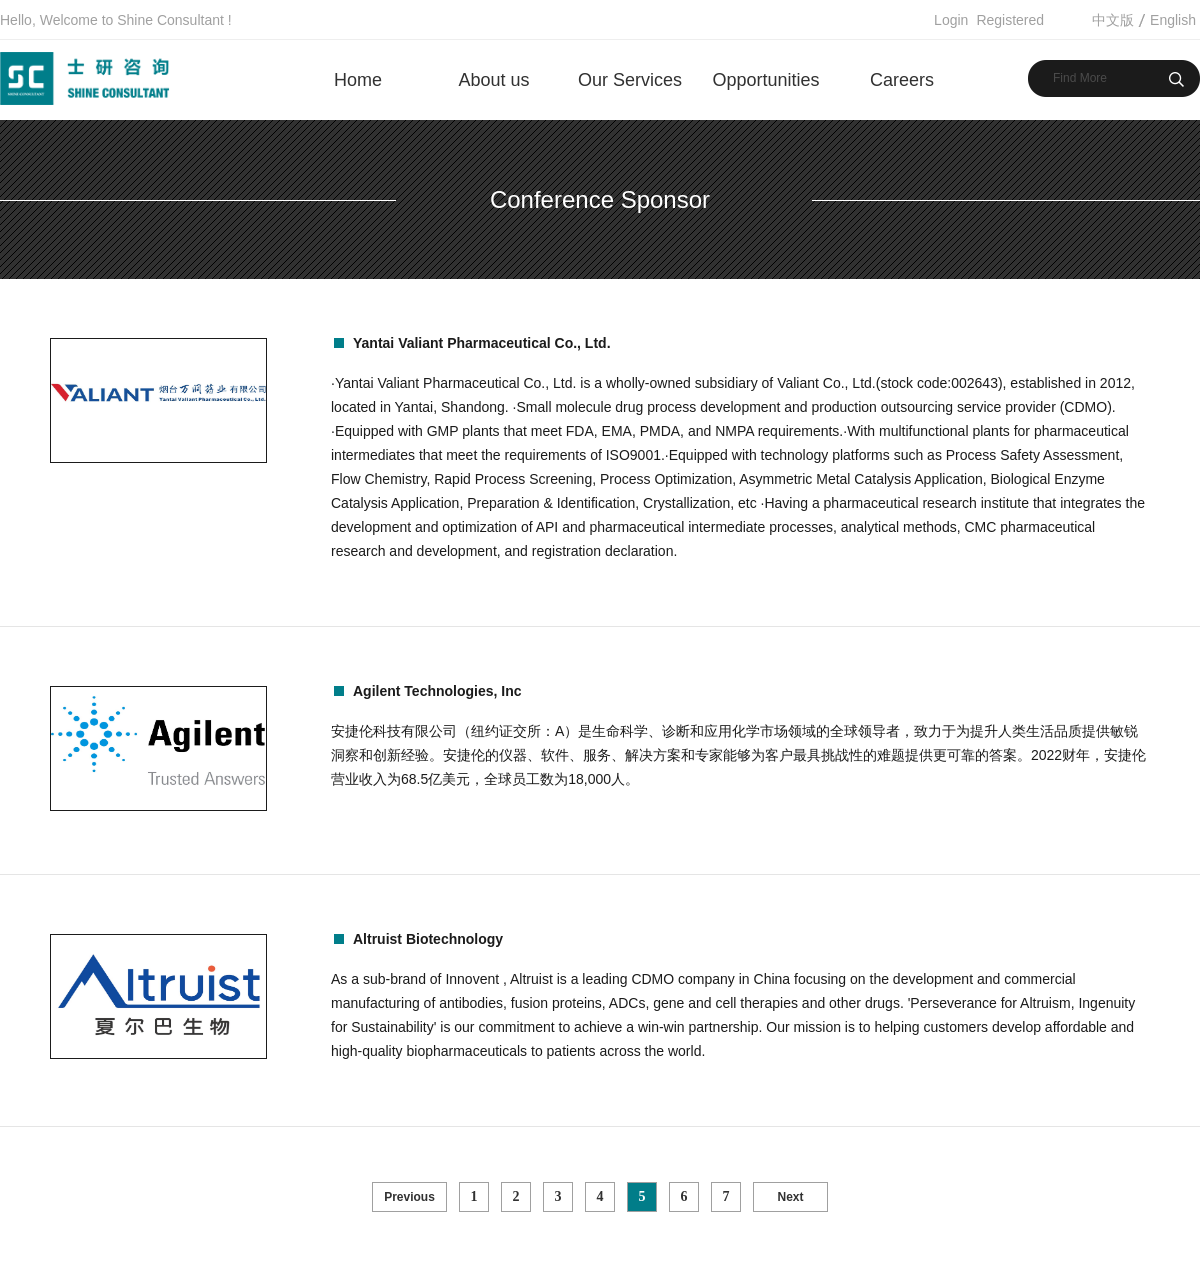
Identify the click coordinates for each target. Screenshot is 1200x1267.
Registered (1010, 20)
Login (951, 20)
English (1173, 20)
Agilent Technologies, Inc (437, 691)
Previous (409, 1197)
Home (358, 80)
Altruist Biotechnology (428, 939)
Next (790, 1197)
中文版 (1113, 20)
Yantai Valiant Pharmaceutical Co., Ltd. (482, 343)
